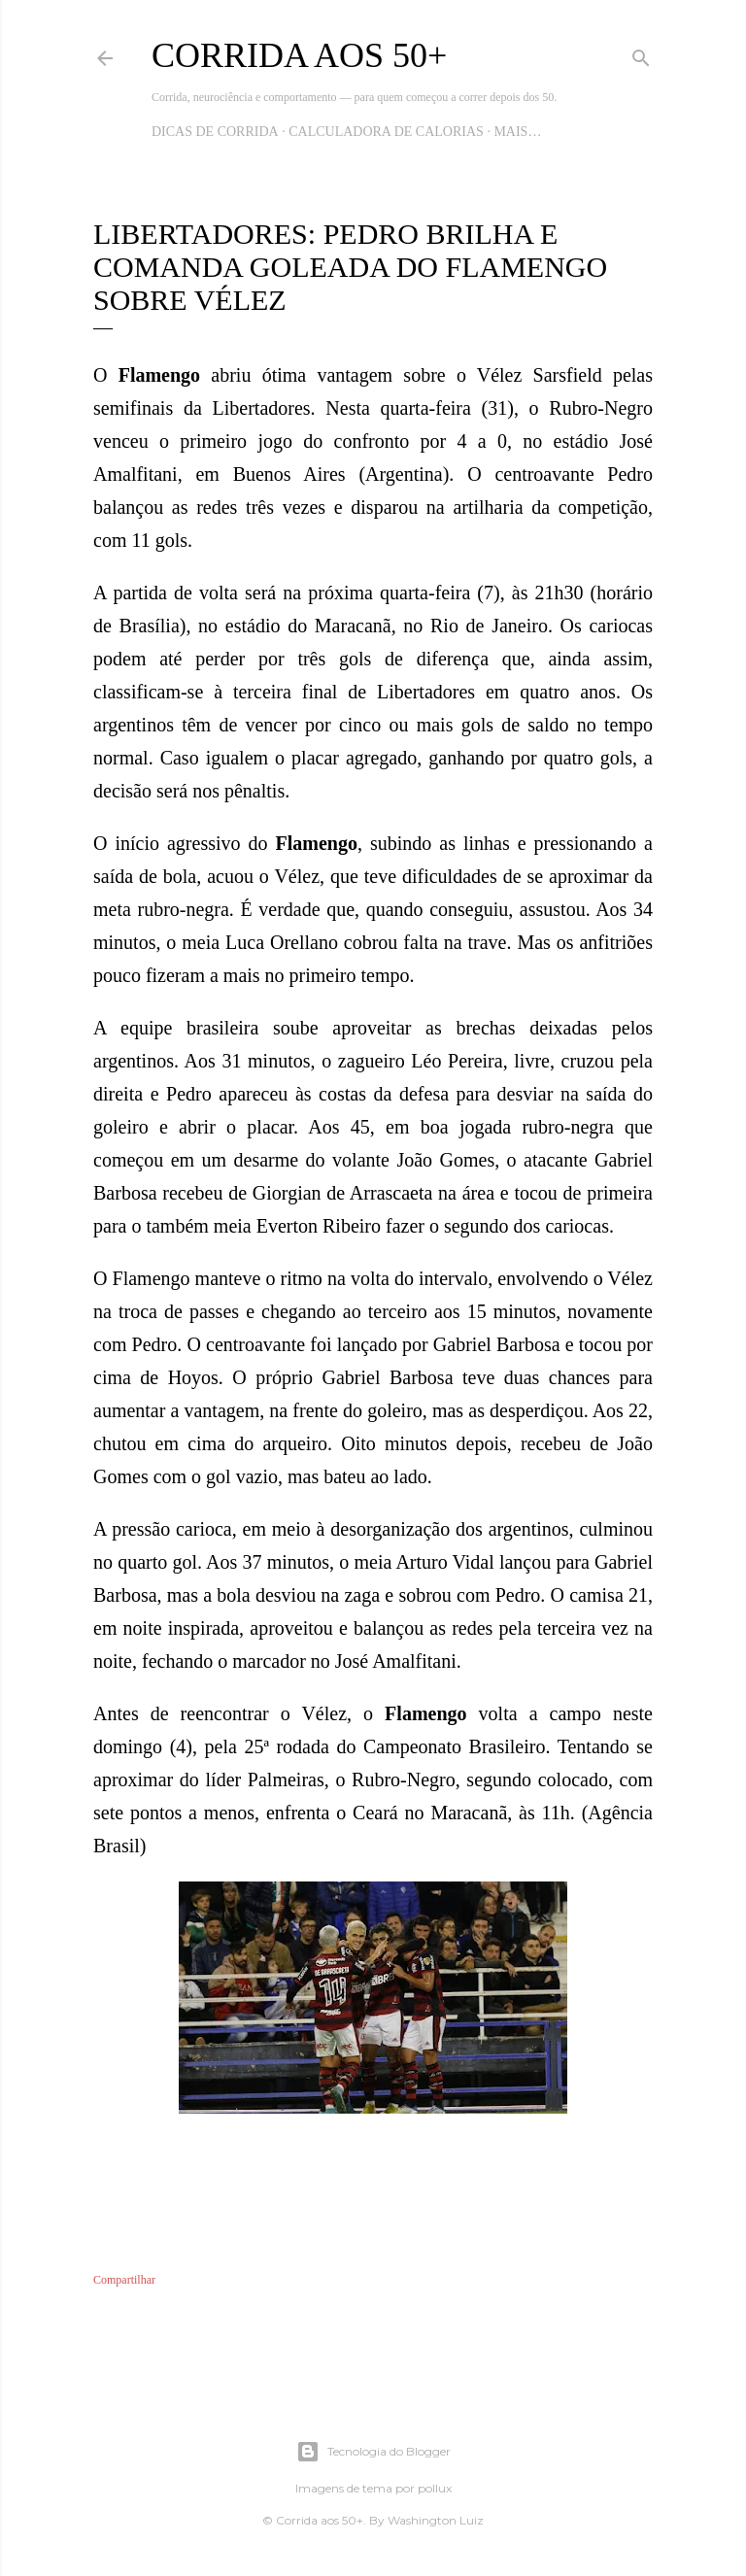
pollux (435, 2488)
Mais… (517, 131)
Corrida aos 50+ (299, 55)
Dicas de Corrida (215, 131)
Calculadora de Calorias (386, 131)
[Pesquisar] (641, 54)
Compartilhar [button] (124, 2280)
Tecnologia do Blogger (373, 2451)
